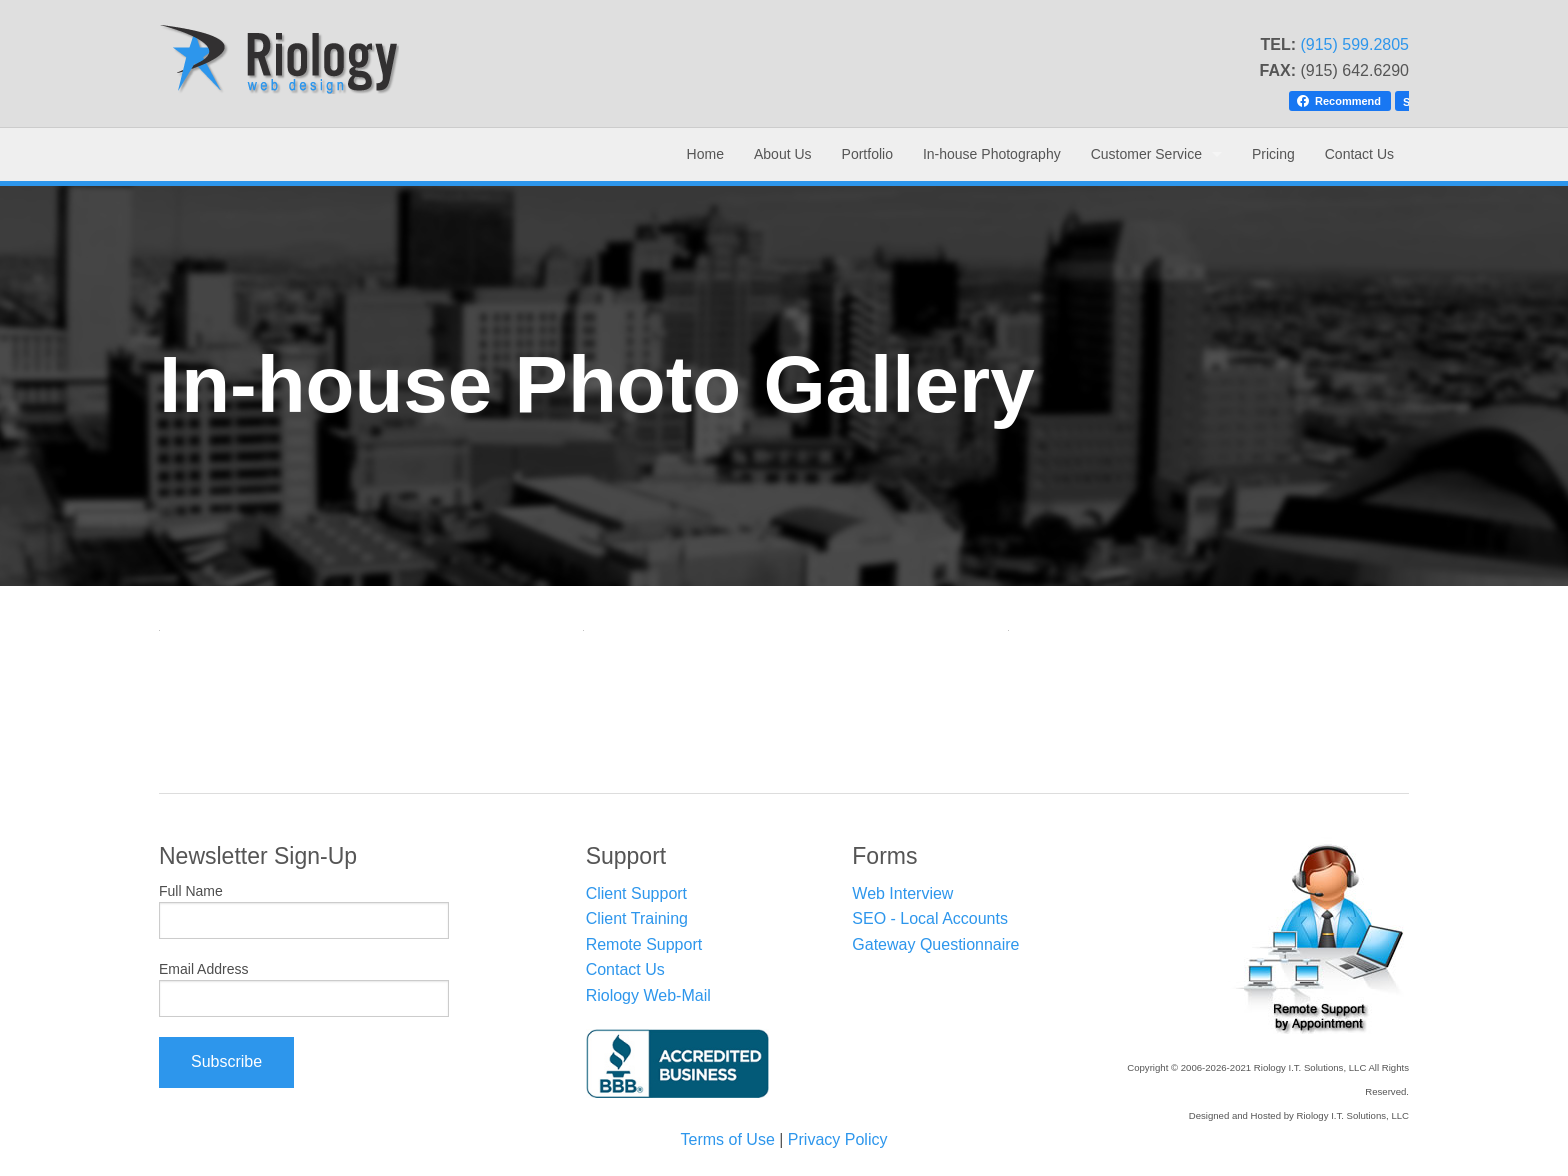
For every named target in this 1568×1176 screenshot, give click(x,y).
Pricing (1273, 154)
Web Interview (902, 893)
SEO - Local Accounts (930, 918)
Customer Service (1146, 154)
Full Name (191, 891)
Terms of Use (728, 1139)
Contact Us (1359, 154)
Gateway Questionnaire (935, 944)
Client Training (637, 918)
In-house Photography (992, 154)
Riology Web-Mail (648, 995)
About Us (783, 154)
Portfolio (867, 154)
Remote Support (644, 944)
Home (705, 154)
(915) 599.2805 (1354, 44)
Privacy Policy (838, 1139)
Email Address (203, 969)
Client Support (636, 893)
